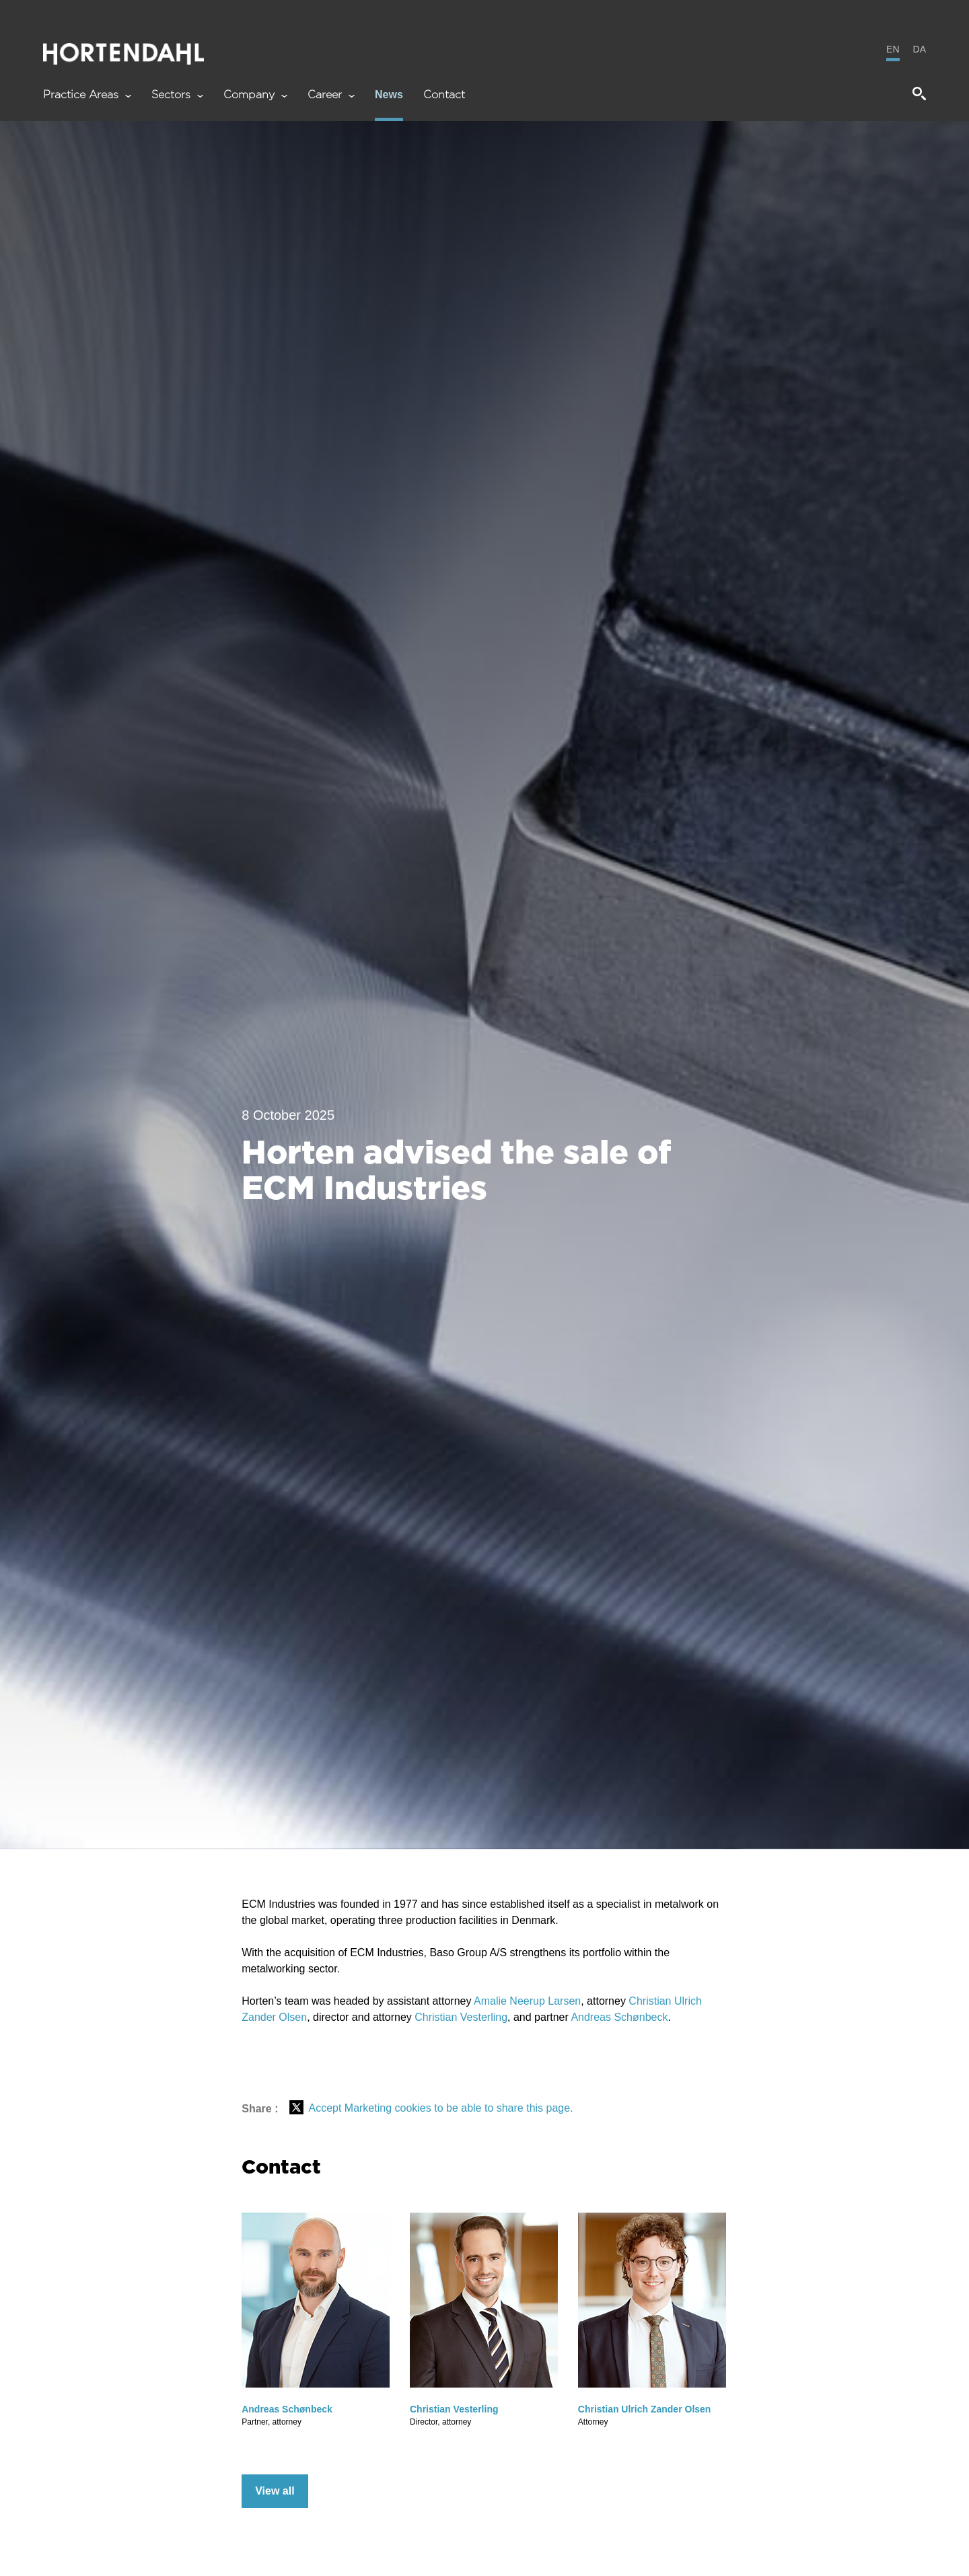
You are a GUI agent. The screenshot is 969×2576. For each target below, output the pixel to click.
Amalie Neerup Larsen (527, 2001)
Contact (444, 95)
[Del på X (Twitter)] (296, 2108)
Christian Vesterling (461, 2017)
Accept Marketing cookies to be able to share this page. (440, 2108)
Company (255, 95)
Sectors (177, 95)
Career (331, 95)
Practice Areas (87, 95)
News (389, 95)
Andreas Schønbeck (619, 2017)
